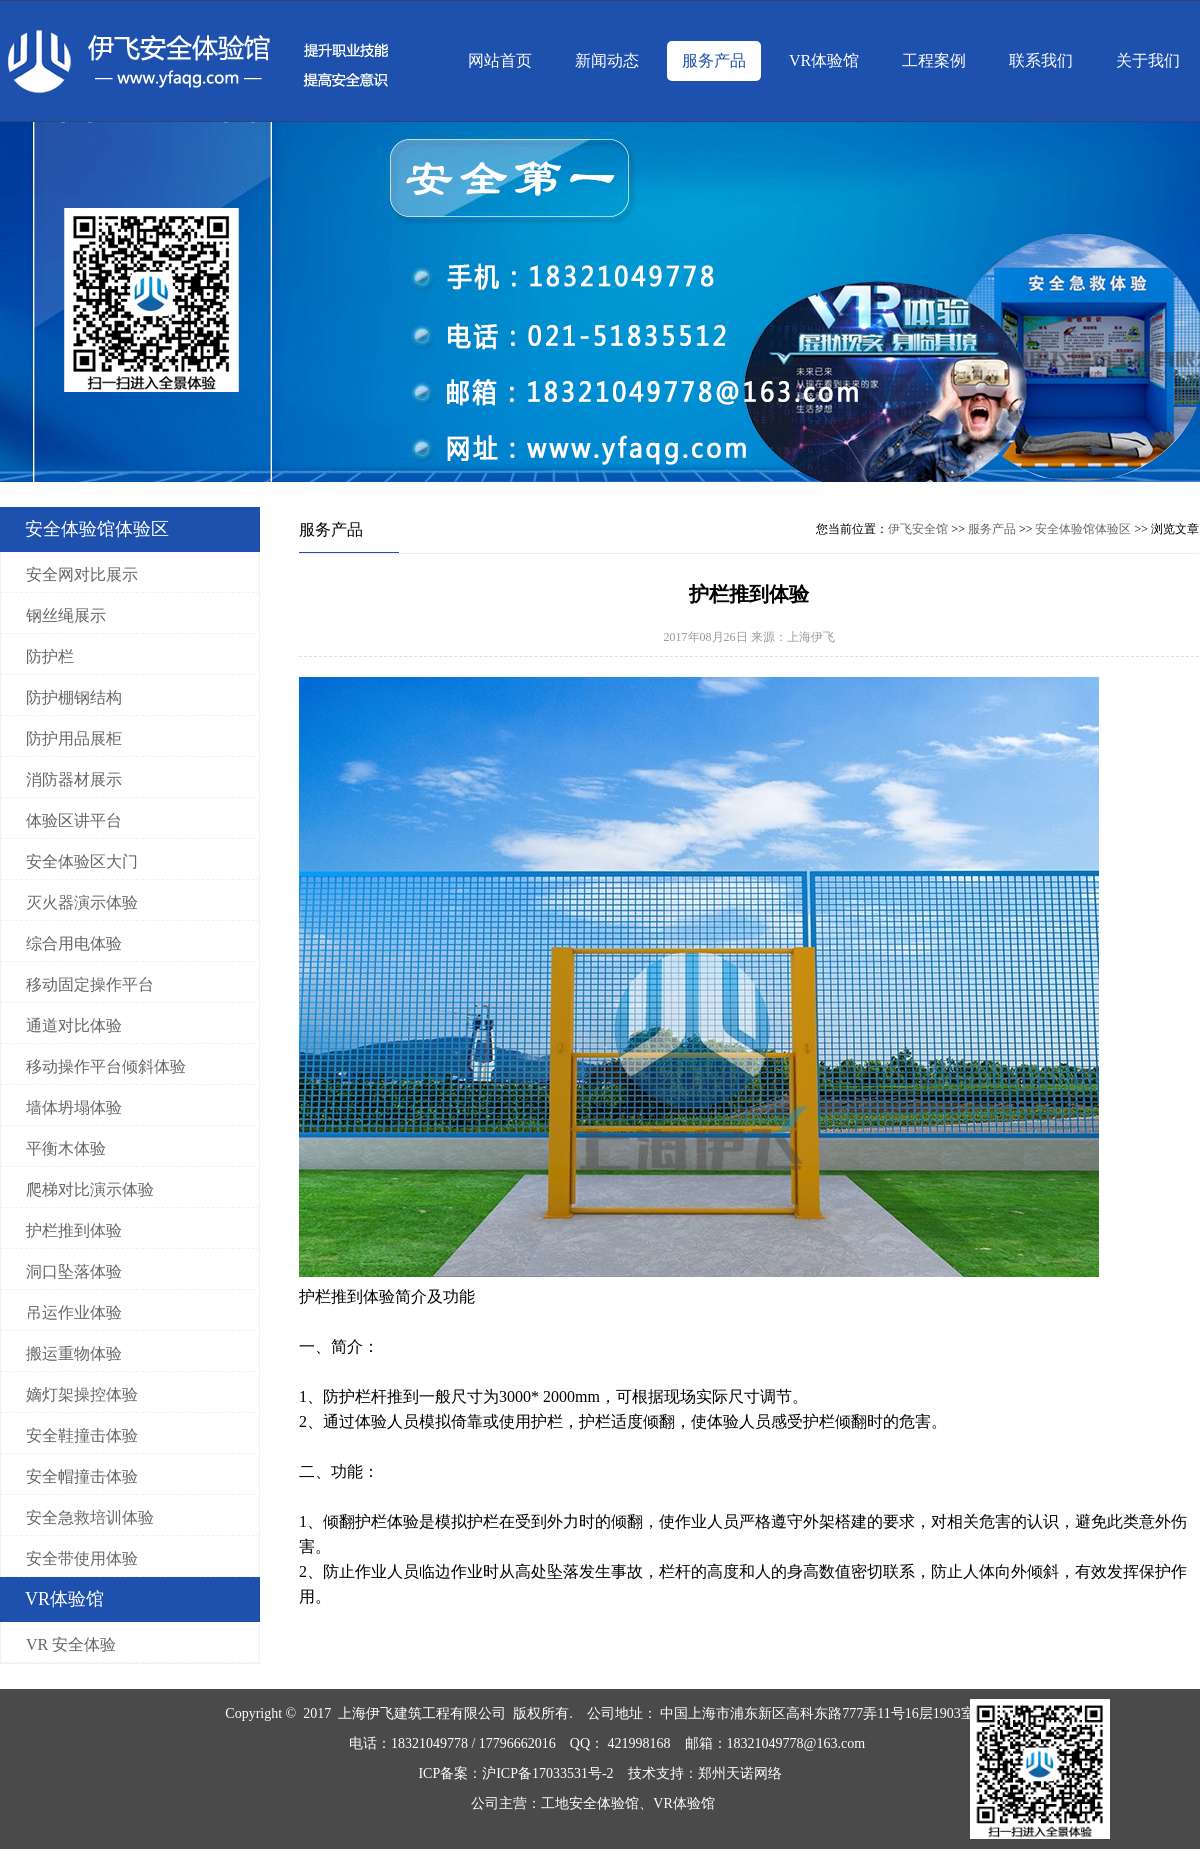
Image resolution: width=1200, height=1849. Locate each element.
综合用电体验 (74, 943)
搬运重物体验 (74, 1353)
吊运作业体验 (74, 1312)
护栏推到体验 (74, 1230)
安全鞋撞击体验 (82, 1435)
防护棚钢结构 (74, 697)
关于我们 (1148, 60)
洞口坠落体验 (74, 1271)
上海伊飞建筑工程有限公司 (422, 1713)
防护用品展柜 (74, 738)
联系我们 (1041, 60)
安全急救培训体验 (90, 1517)
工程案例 (934, 60)
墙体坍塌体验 (74, 1107)
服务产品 (714, 60)
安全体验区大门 (82, 861)
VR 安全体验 (71, 1644)
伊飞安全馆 (918, 529)
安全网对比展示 (82, 574)
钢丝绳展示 (66, 615)
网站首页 (500, 60)
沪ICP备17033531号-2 (547, 1773)
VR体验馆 (824, 60)
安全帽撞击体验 (82, 1476)
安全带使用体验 (82, 1558)
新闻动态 (607, 60)
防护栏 (50, 656)
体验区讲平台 (74, 820)
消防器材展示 (74, 779)
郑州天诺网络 (740, 1773)
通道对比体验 (74, 1025)
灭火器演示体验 (82, 902)
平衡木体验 (66, 1148)
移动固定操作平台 (90, 984)
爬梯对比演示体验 (90, 1189)
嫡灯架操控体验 (82, 1394)
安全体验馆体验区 (1083, 529)
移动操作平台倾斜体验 (106, 1066)
